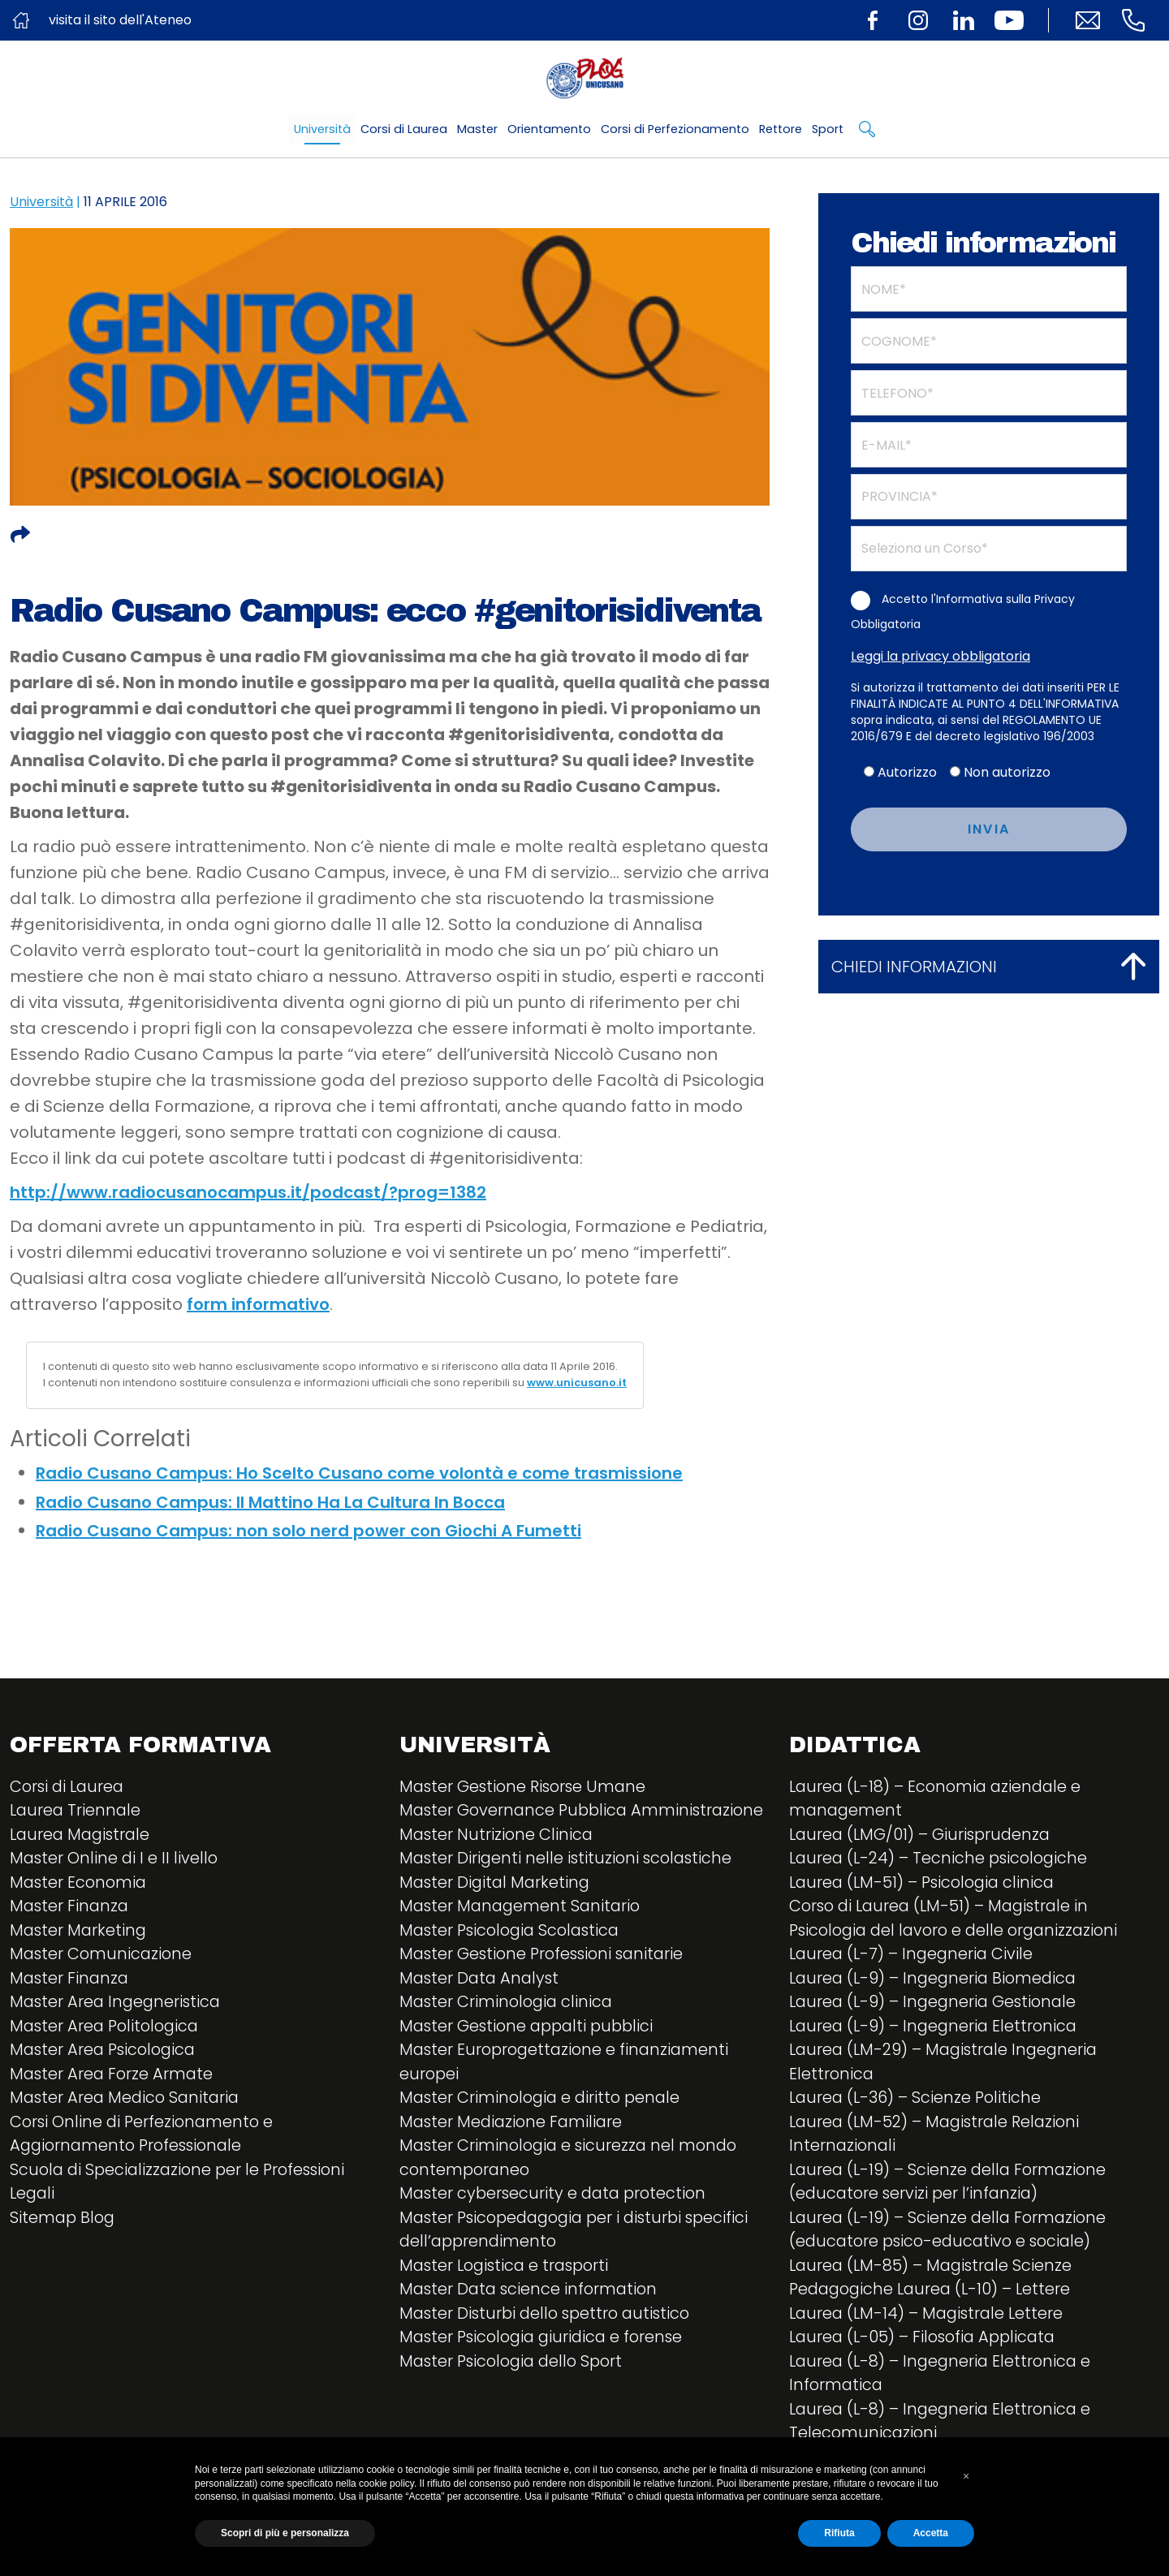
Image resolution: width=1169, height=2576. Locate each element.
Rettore (780, 129)
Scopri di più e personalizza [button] (285, 2533)
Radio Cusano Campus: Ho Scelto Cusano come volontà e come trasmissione (359, 1473)
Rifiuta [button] (839, 2533)
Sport (827, 129)
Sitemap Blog (64, 2225)
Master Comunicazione (103, 1957)
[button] (966, 2476)
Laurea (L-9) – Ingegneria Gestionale (936, 2006)
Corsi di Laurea (403, 129)
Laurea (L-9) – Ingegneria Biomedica (936, 1982)
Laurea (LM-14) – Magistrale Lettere (929, 2322)
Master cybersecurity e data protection (556, 2225)
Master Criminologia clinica (508, 2030)
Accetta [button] (930, 2533)
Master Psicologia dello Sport (515, 2395)
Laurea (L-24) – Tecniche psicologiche (941, 1860)
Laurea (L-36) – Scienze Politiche (917, 2103)
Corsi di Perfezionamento (675, 129)
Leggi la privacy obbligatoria (940, 656)
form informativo (258, 1304)
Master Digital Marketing (496, 1909)
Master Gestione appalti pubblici (530, 2055)
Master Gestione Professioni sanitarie (545, 1982)
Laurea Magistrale (82, 1835)
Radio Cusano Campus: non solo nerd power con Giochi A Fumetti (308, 1530)
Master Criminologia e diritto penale (543, 2128)
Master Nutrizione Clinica (497, 1860)
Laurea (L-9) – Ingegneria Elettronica (936, 2030)
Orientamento (549, 129)
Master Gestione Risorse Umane (526, 1787)
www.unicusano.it (577, 1382)
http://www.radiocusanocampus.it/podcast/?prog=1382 (248, 1192)
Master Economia (80, 1884)
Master (477, 129)
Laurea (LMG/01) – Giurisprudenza (922, 1835)
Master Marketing (79, 1933)
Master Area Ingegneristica (118, 2006)
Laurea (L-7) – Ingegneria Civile (913, 1957)
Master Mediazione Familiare (513, 2152)
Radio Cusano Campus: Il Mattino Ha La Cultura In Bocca (270, 1502)
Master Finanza (71, 1909)
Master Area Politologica (107, 2030)
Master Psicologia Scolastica (513, 1957)
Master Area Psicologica (106, 2055)
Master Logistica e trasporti (508, 2298)
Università (322, 129)
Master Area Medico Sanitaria (127, 2103)
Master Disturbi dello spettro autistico (549, 2347)
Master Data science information (531, 2322)
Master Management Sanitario (522, 1933)
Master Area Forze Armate (113, 2079)
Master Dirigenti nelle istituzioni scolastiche (569, 1884)
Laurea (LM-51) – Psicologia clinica (926, 1884)
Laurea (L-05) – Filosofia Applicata (926, 2347)
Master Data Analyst (481, 2006)
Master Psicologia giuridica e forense (545, 2371)
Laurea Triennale (77, 1811)
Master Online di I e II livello (115, 1860)
